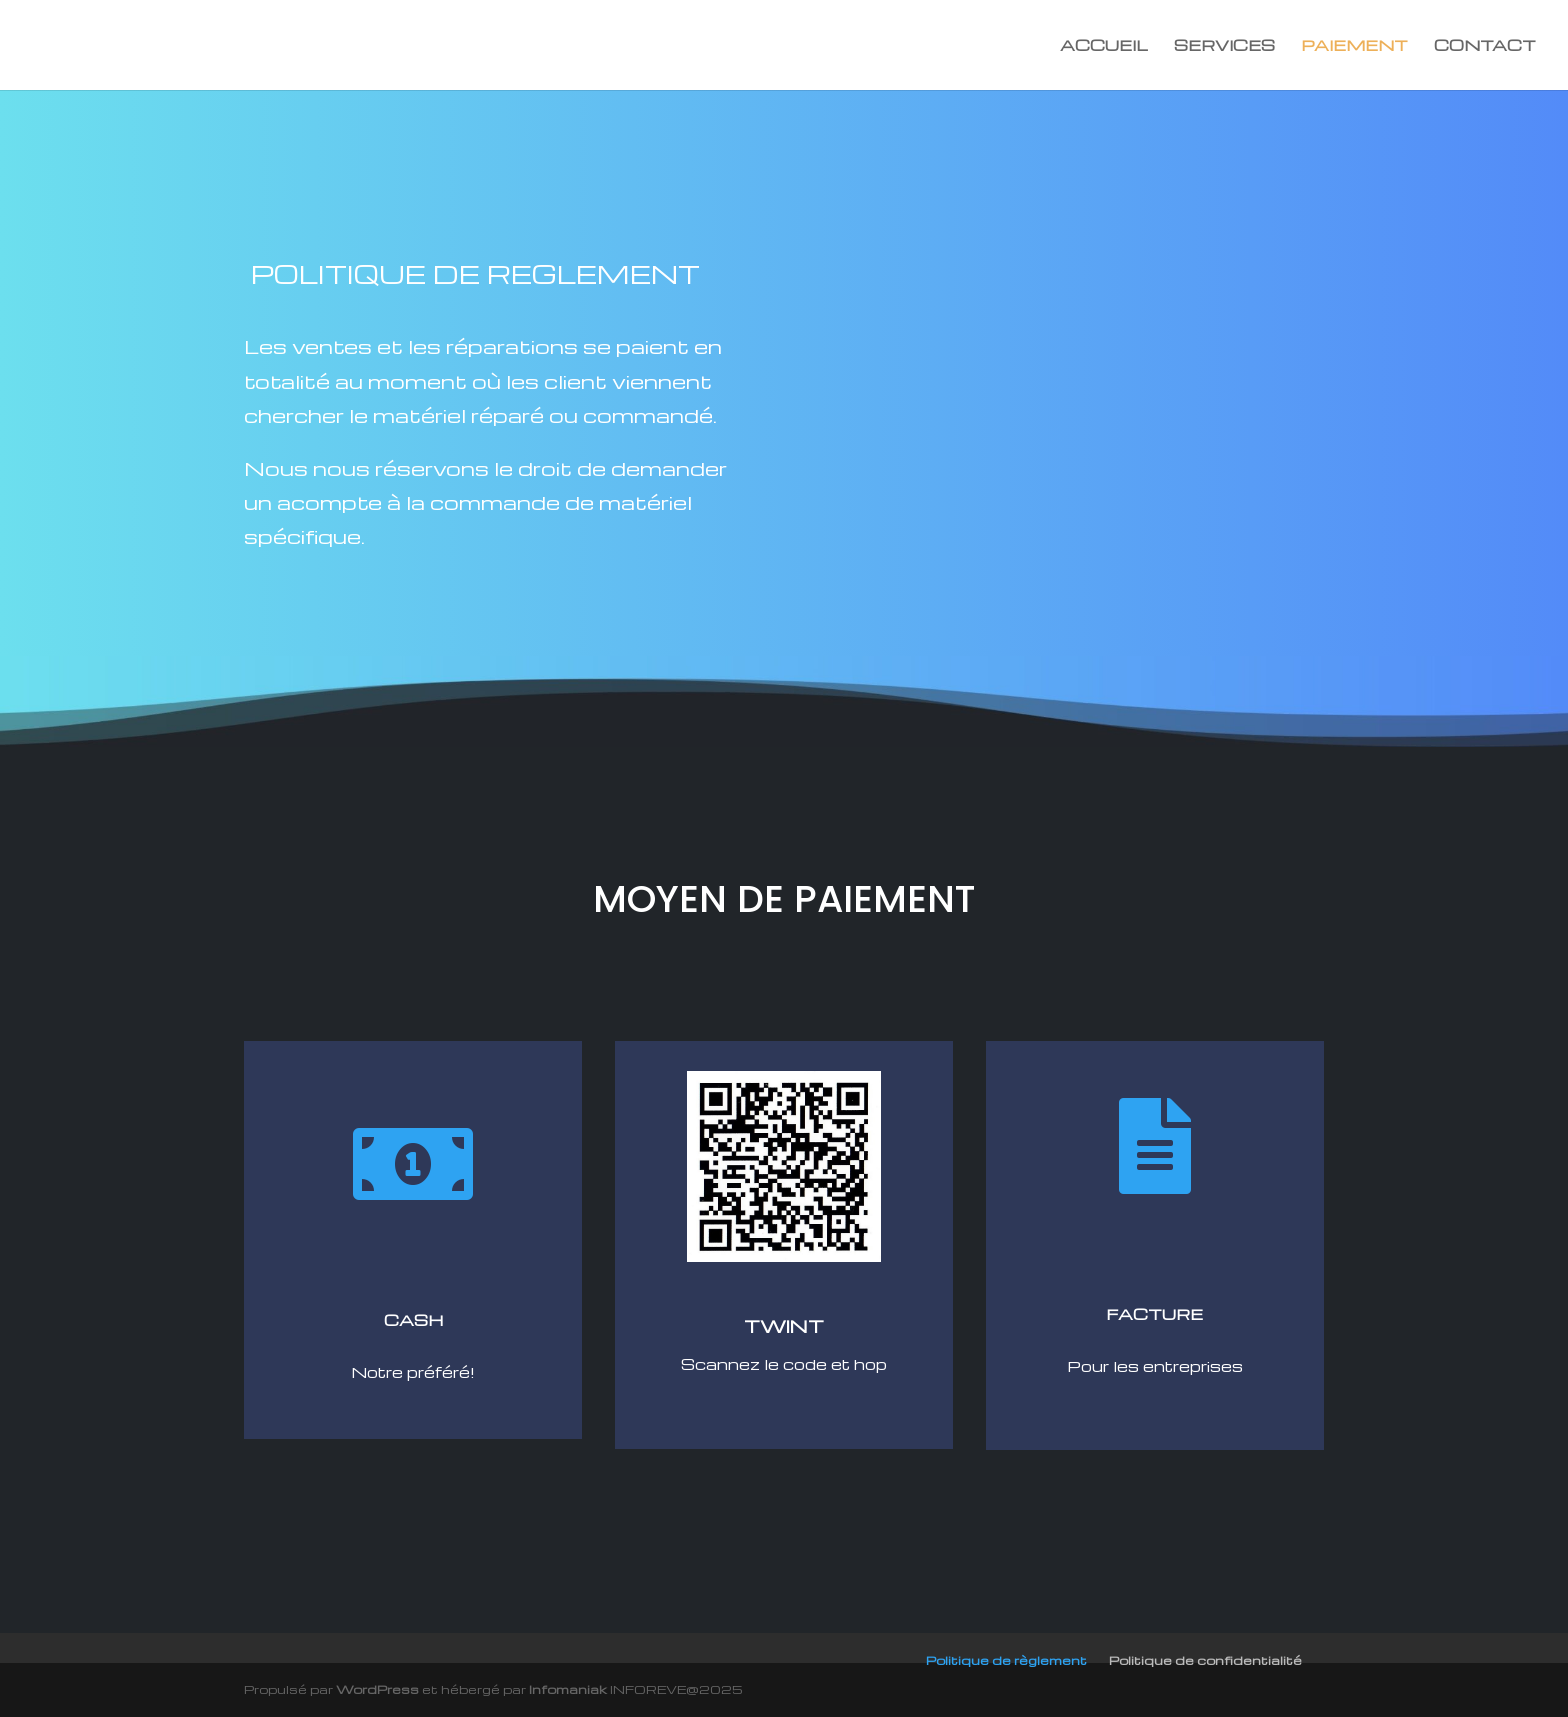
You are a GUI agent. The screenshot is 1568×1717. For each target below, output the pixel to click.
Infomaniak (568, 1689)
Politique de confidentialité (1205, 1660)
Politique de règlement (1006, 1660)
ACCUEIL (1104, 46)
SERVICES (1224, 46)
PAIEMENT (1354, 46)
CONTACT (1485, 46)
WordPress (377, 1689)
